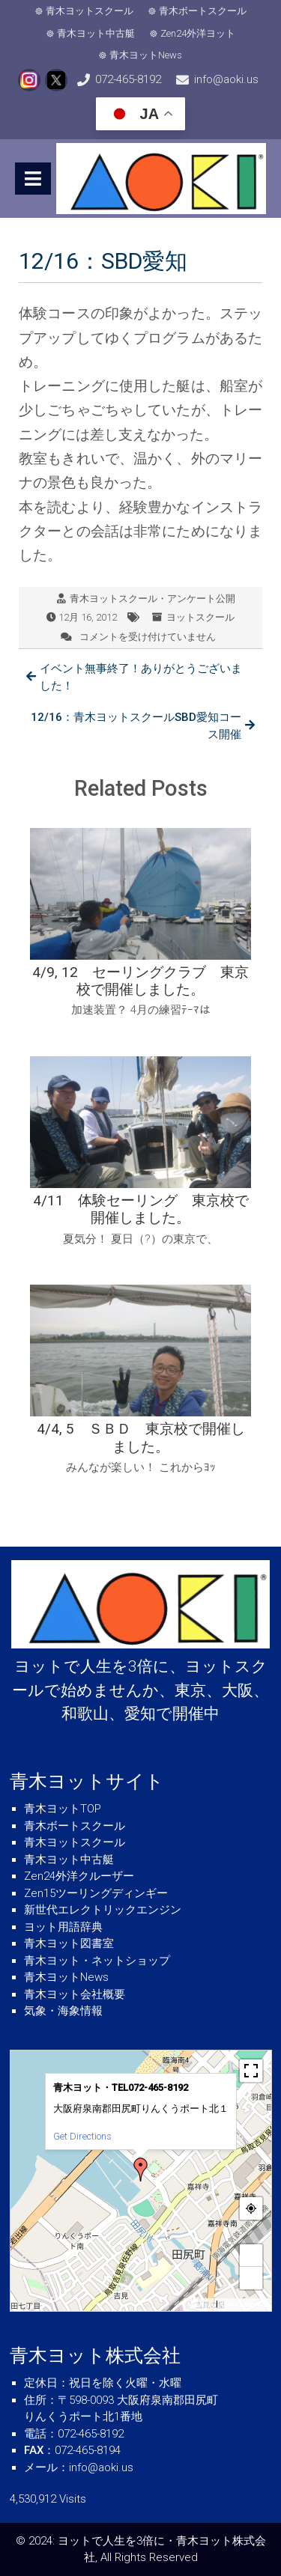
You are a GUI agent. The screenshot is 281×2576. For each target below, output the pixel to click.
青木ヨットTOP (62, 1808)
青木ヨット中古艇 (96, 33)
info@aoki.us (226, 79)
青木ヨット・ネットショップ (97, 1960)
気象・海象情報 (63, 2011)
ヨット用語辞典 (63, 1927)
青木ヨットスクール (89, 10)
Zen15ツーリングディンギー (96, 1893)
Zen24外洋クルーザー (79, 1876)
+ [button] (251, 2255)
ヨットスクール (200, 617)
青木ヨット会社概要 (74, 1994)
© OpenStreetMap (244, 2304)
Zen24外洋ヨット (197, 33)
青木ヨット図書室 (69, 1943)
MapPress (200, 2304)
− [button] (251, 2277)
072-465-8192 (128, 79)
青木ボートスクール (203, 10)
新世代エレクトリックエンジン (102, 1909)
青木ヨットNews (145, 55)
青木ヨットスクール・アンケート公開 (152, 598)
